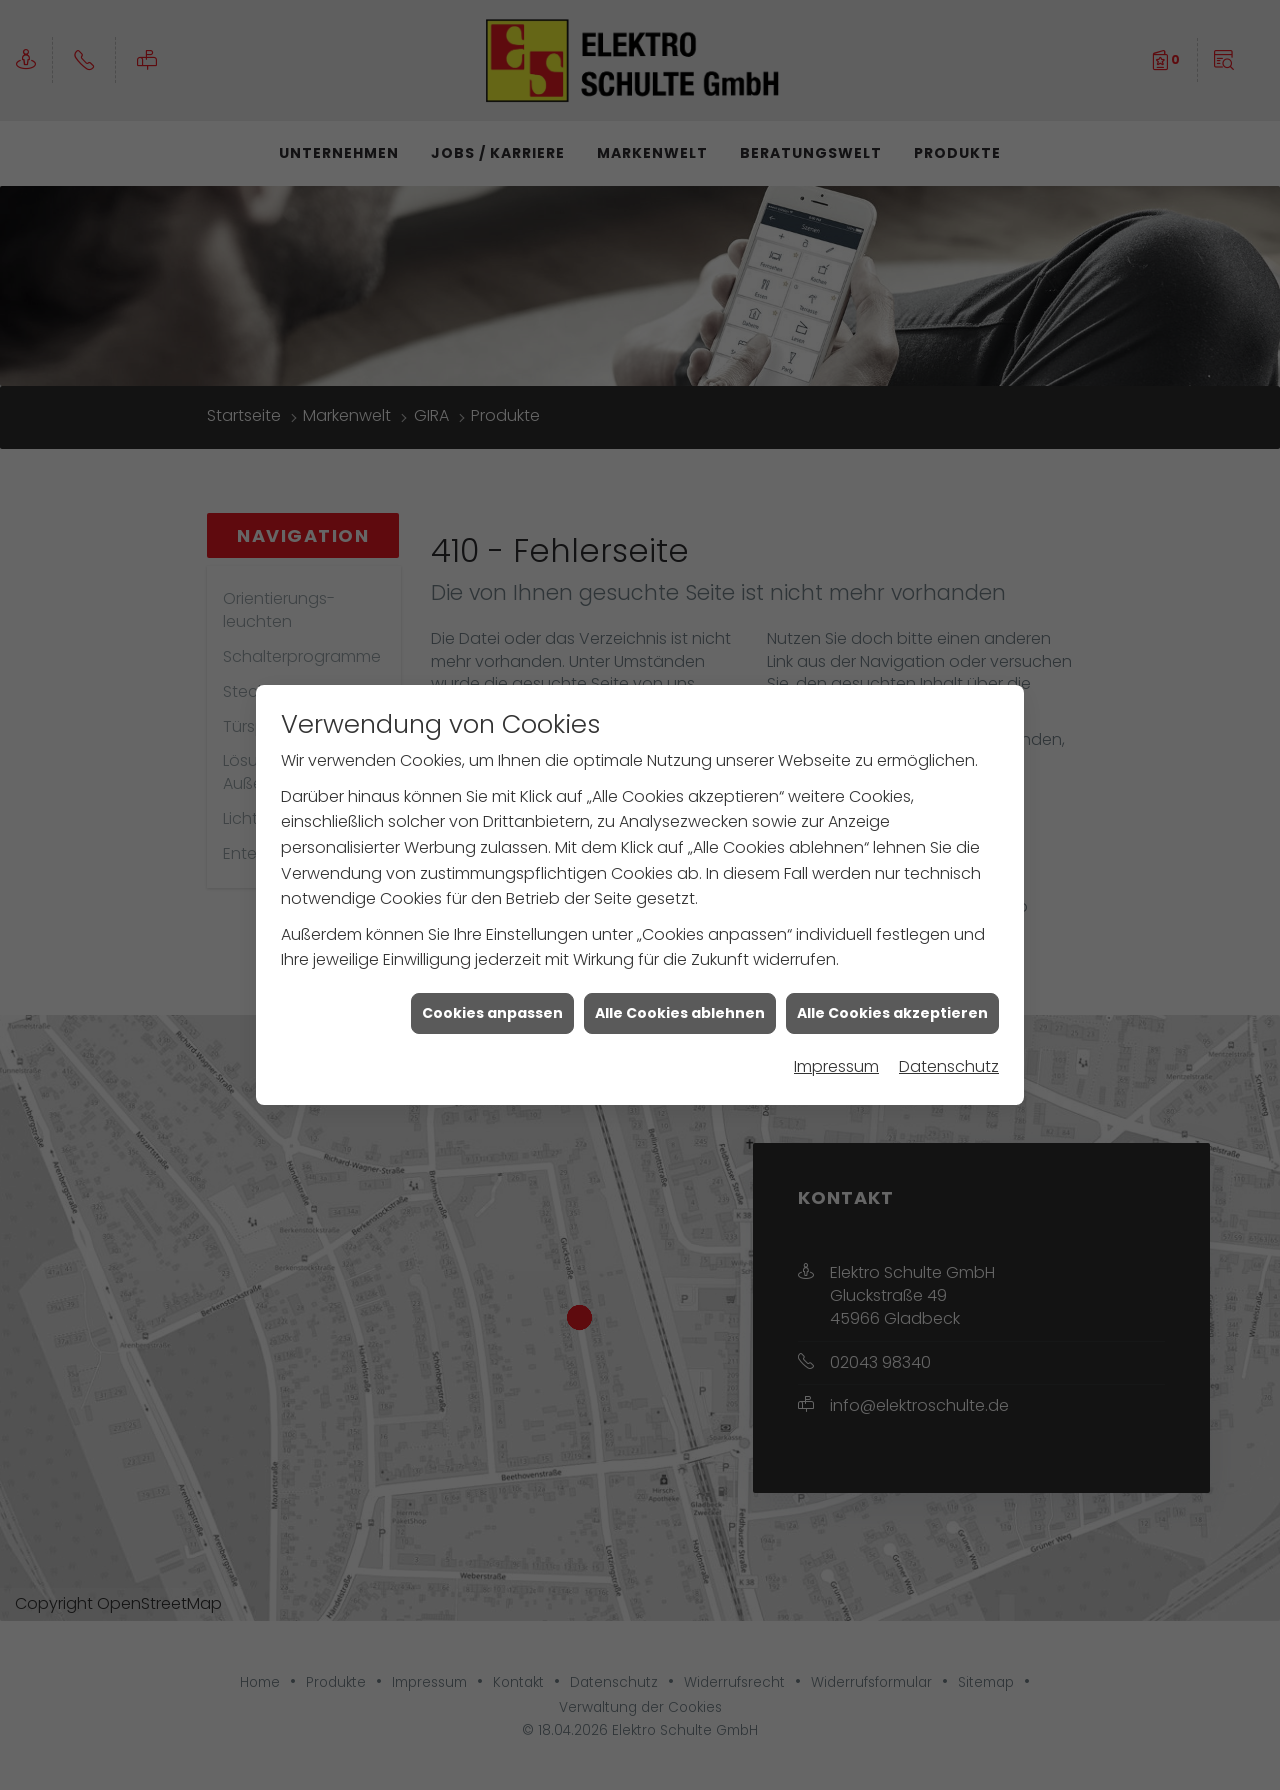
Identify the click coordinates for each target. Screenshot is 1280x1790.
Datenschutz (949, 999)
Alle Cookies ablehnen (680, 946)
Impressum (836, 999)
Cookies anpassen (492, 946)
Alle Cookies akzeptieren (892, 946)
